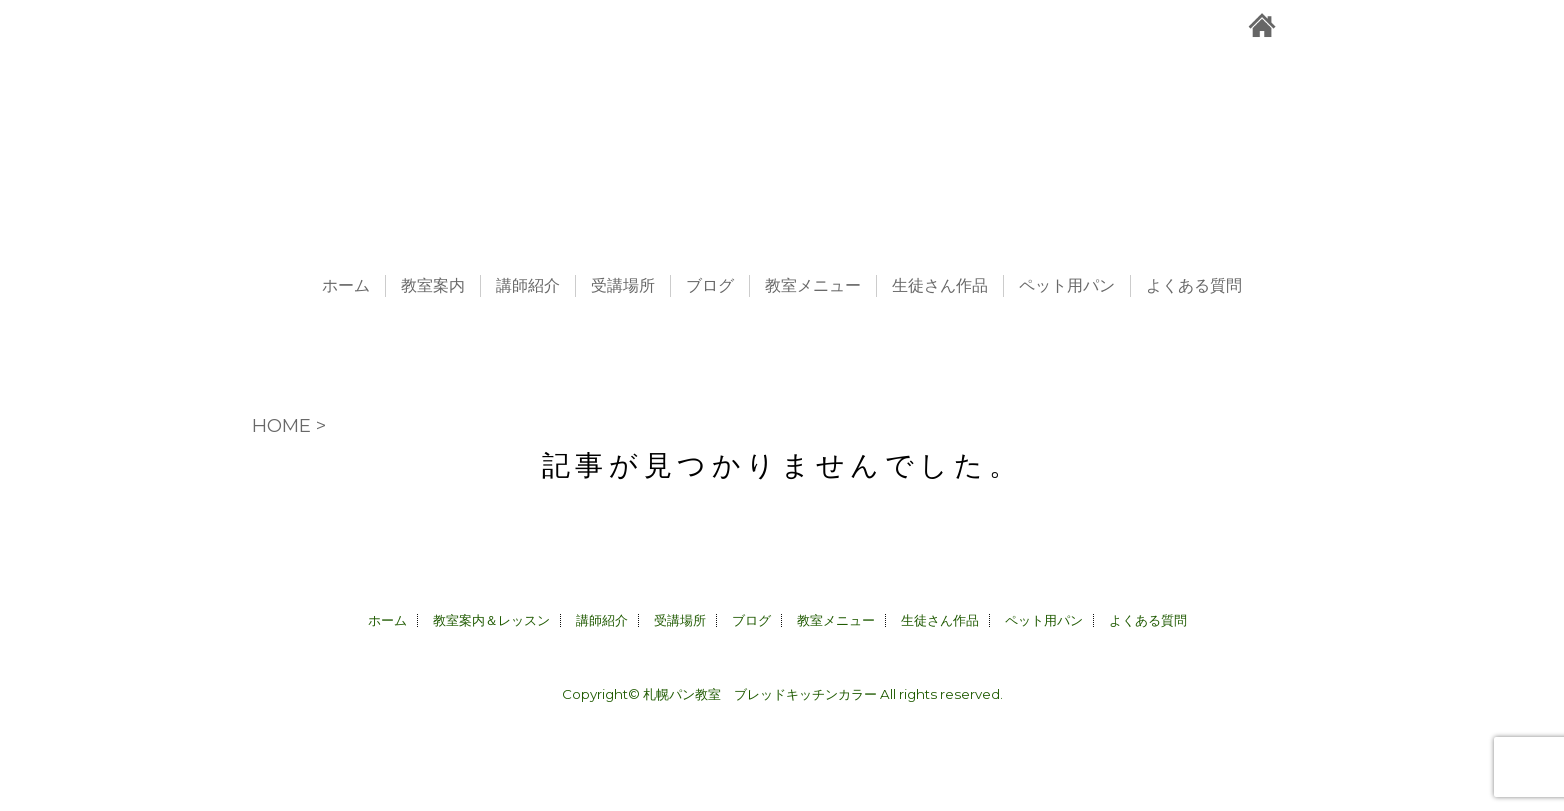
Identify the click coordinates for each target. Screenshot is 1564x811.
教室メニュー (813, 286)
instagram (1347, 25)
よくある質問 (1194, 286)
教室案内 (433, 286)
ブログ (710, 286)
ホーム (346, 286)
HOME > (289, 425)
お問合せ (1305, 25)
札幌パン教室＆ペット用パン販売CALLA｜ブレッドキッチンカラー (782, 130)
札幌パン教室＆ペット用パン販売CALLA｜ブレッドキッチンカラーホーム (1262, 25)
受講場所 (623, 286)
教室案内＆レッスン (491, 620)
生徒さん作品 (940, 286)
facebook (1387, 25)
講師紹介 (528, 286)
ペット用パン (1067, 286)
